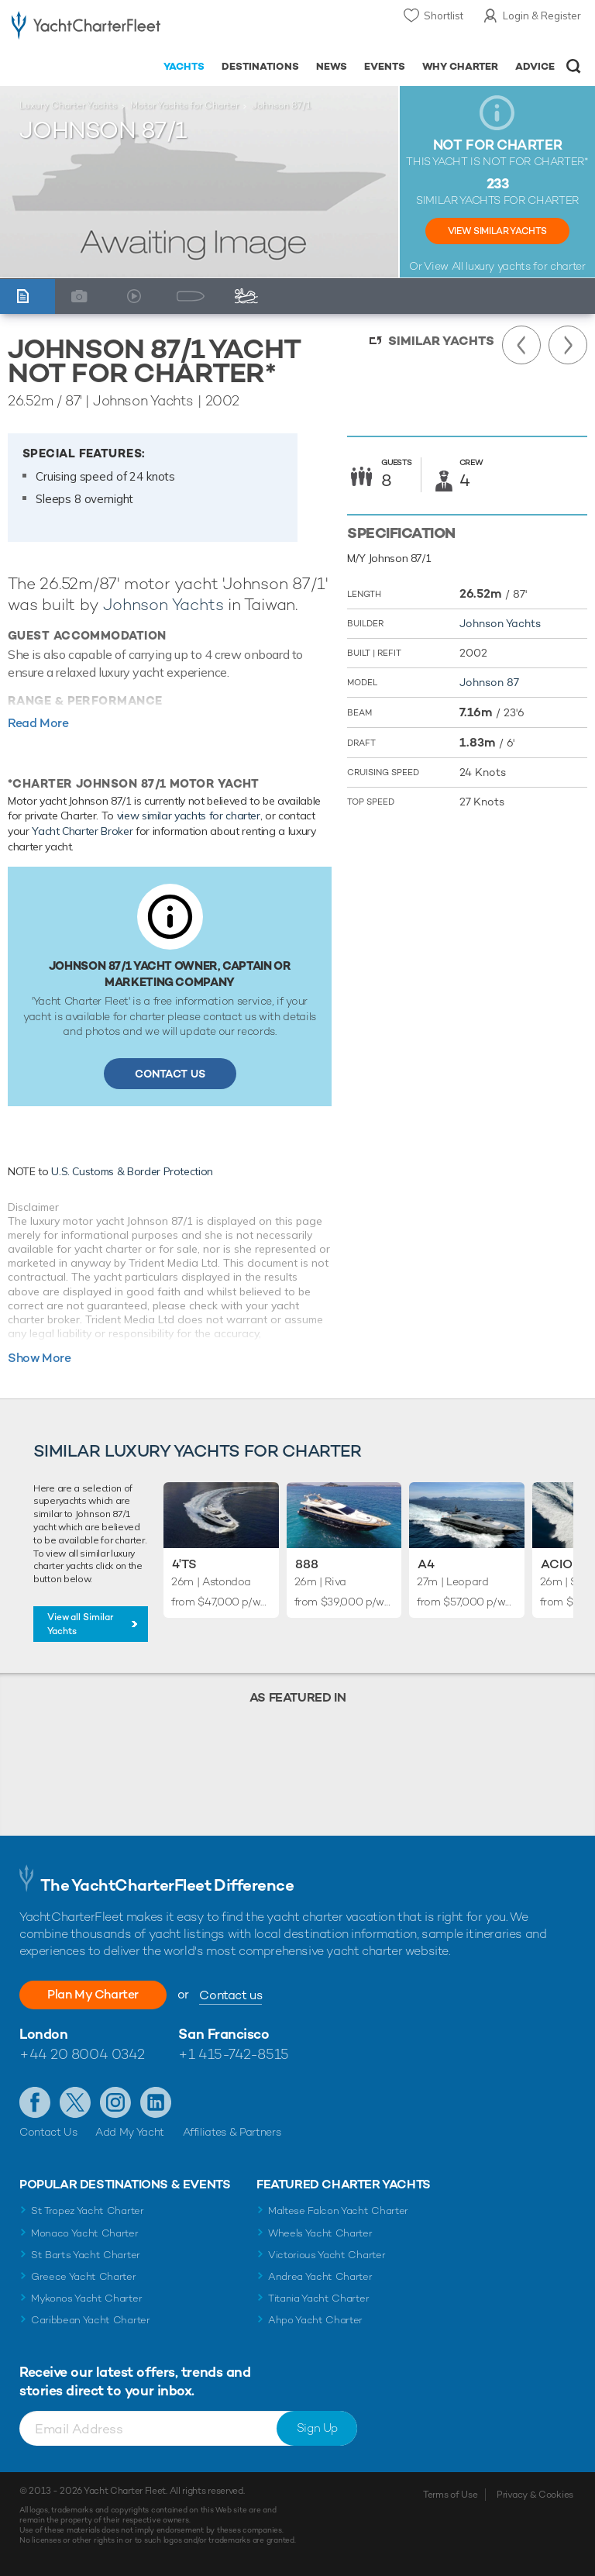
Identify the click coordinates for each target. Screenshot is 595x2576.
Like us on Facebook (34, 2102)
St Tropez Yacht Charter (87, 2210)
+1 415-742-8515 (233, 2054)
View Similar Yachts (497, 231)
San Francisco (223, 2034)
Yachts (184, 66)
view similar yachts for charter (188, 815)
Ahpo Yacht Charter (315, 2319)
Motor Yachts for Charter (184, 105)
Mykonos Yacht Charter (86, 2298)
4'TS (184, 1564)
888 (306, 1564)
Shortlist (443, 15)
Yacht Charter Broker (82, 831)
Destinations (260, 66)
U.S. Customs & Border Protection (132, 1171)
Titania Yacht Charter (318, 2298)
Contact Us (170, 1074)
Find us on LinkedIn (155, 2102)
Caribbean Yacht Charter (90, 2319)
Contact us (230, 1995)
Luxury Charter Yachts (68, 105)
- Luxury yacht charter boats (86, 28)
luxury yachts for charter (525, 266)
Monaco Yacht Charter (85, 2233)
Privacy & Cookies (535, 2494)
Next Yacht (568, 345)
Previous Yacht (521, 345)
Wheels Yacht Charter (320, 2233)
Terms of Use (450, 2494)
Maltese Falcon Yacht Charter (338, 2210)
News (331, 66)
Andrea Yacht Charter (320, 2276)
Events (384, 66)
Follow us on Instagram (115, 2102)
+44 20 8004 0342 (82, 2054)
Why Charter (460, 66)
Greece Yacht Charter (83, 2276)
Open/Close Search (573, 66)
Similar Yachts (441, 341)
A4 (426, 1564)
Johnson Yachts (163, 604)
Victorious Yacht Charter (326, 2254)
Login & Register (542, 15)
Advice (535, 66)
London (43, 2034)
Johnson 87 (489, 682)
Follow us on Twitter (75, 2102)
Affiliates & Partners (232, 2132)
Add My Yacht (129, 2132)
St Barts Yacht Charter (85, 2254)
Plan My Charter (93, 1994)
